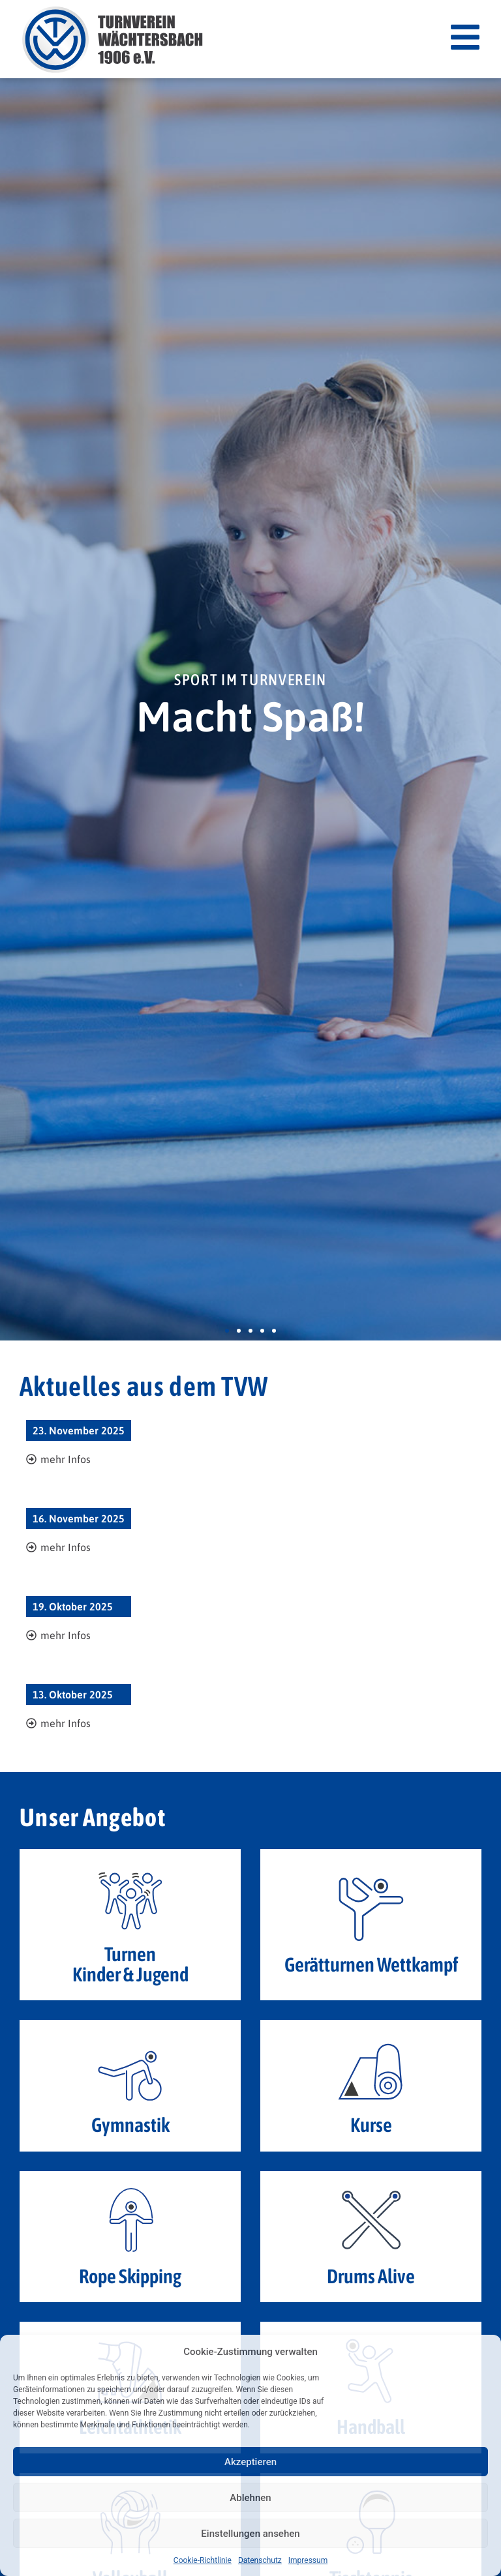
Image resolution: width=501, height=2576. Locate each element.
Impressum (307, 2560)
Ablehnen (250, 2498)
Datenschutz (260, 2560)
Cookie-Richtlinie (203, 2560)
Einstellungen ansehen (250, 2533)
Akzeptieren (250, 2462)
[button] (227, 1331)
